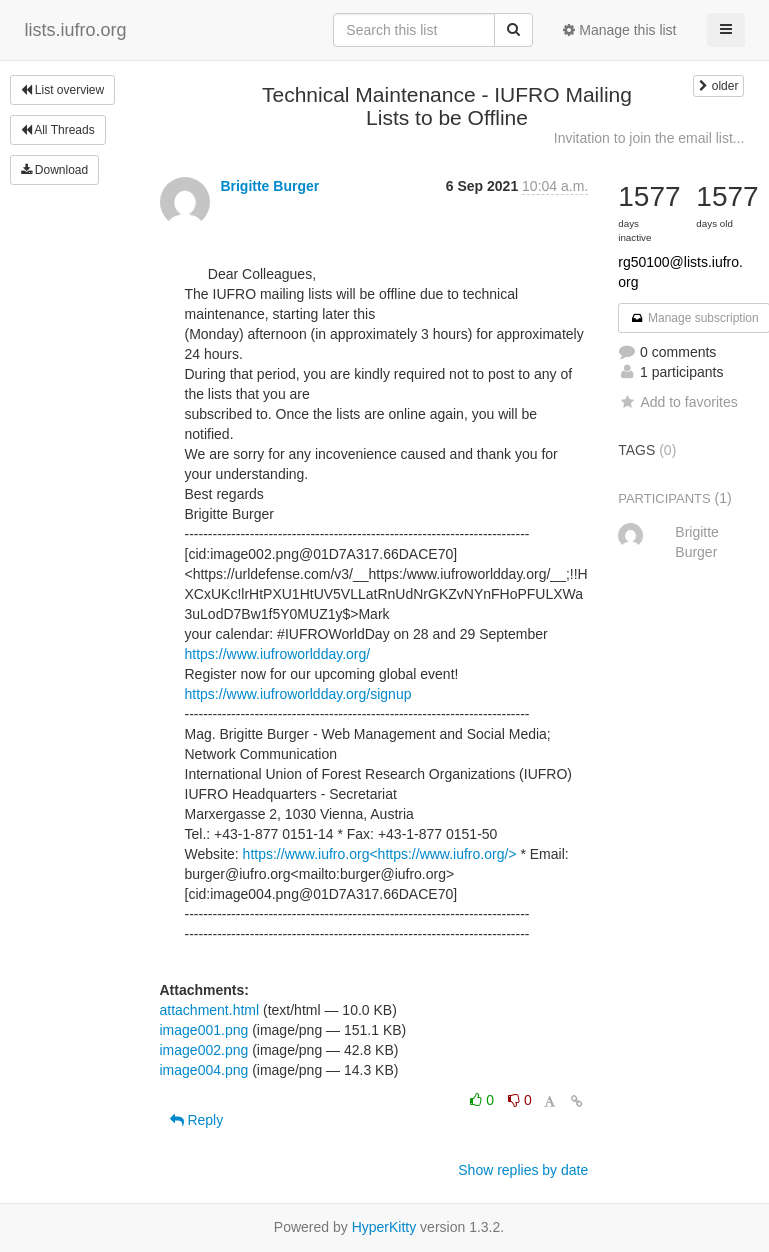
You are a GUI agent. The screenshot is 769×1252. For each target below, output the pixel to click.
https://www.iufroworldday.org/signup (298, 694)
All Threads (58, 130)
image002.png (204, 1050)
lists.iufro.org (76, 30)
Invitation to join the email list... (649, 138)
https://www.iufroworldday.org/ (278, 654)
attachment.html (210, 1010)
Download (55, 170)
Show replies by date (523, 1170)
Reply (197, 1120)
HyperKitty (384, 1227)
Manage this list (619, 30)
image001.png (204, 1030)
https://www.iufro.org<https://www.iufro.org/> (380, 854)
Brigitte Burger (269, 186)
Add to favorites (677, 402)
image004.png (204, 1070)
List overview (63, 90)
